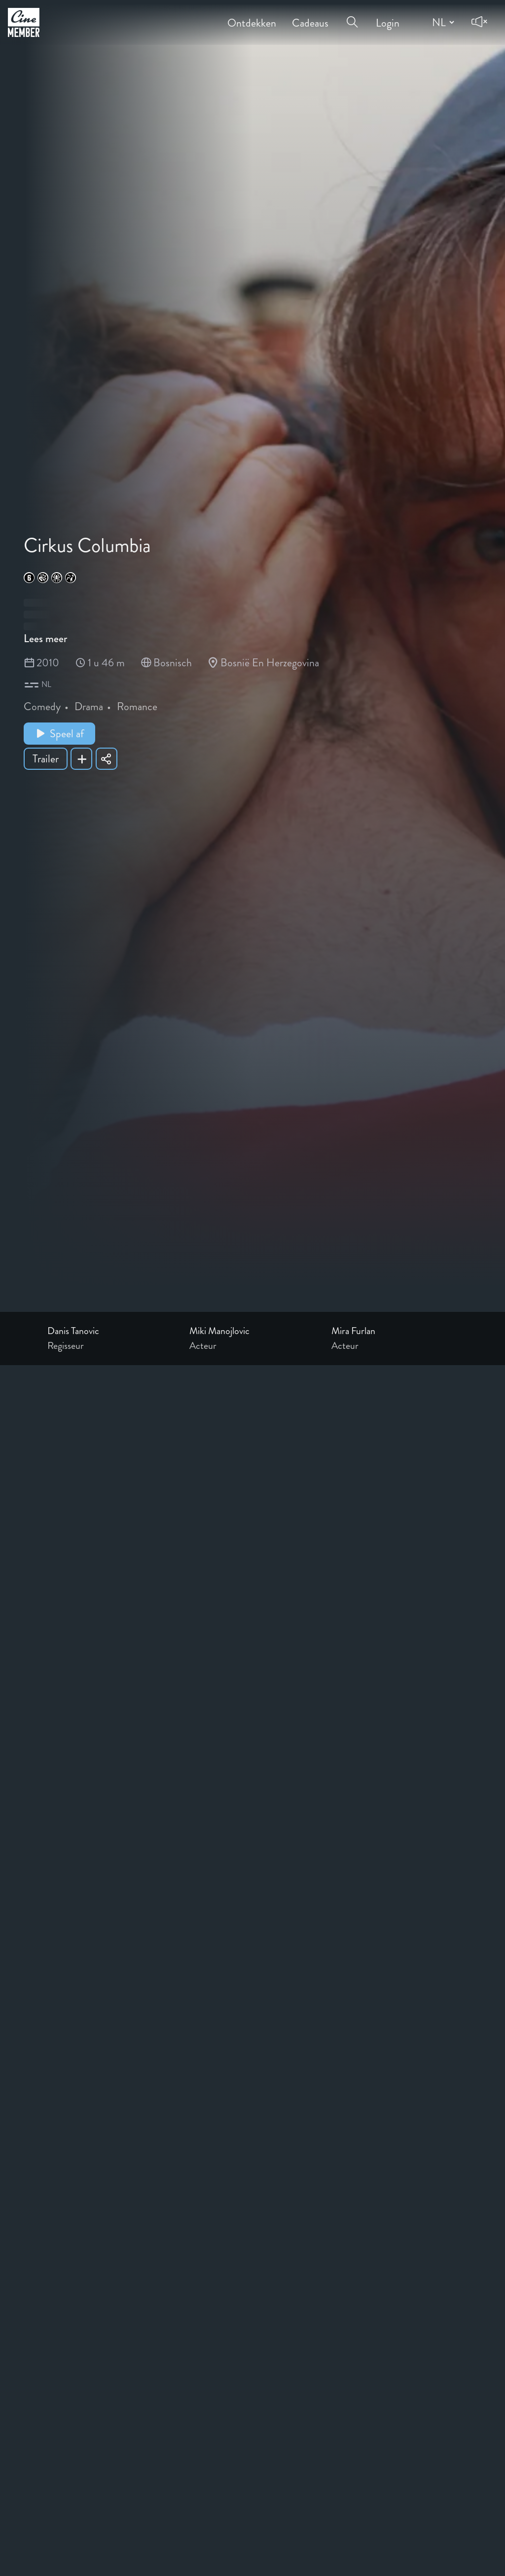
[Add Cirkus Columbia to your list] (81, 759)
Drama (88, 706)
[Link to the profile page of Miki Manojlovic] (252, 1331)
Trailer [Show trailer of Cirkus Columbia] (46, 758)
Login (387, 16)
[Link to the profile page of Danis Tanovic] (110, 1331)
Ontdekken (251, 16)
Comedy (42, 706)
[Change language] (442, 22)
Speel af (59, 733)
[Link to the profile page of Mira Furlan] (394, 1331)
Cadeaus (310, 16)
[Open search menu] (352, 15)
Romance (137, 706)
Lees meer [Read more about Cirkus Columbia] (45, 638)
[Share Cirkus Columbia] (106, 759)
